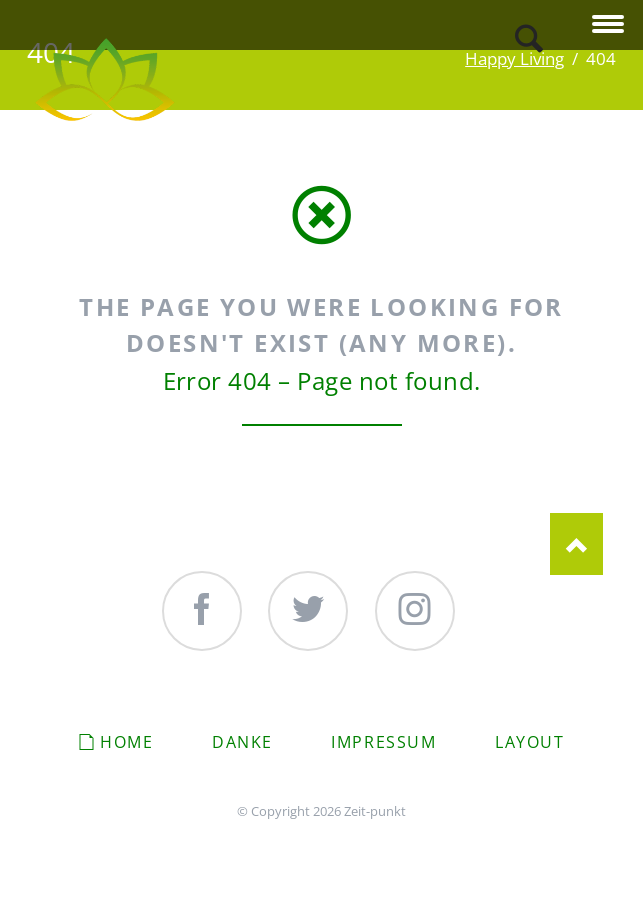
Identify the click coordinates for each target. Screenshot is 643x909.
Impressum (383, 742)
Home (126, 742)
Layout (530, 742)
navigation (608, 25)
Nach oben (576, 544)
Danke (242, 742)
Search (529, 38)
